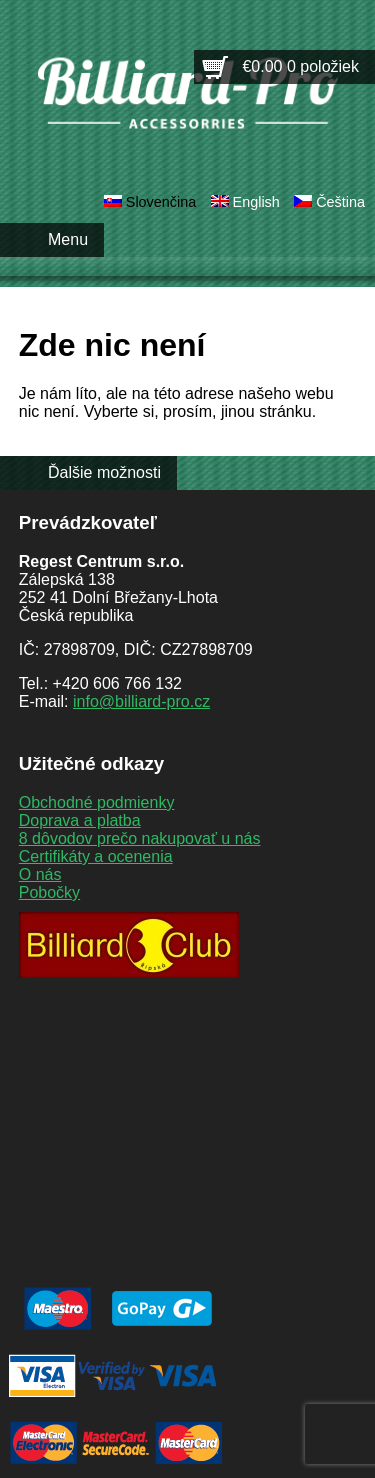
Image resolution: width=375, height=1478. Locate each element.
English (256, 202)
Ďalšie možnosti (104, 472)
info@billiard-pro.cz (141, 701)
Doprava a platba (80, 820)
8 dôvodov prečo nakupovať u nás (140, 838)
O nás (40, 874)
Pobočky (49, 892)
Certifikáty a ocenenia (96, 856)
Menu (68, 239)
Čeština (340, 202)
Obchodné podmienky (97, 802)
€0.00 (300, 66)
